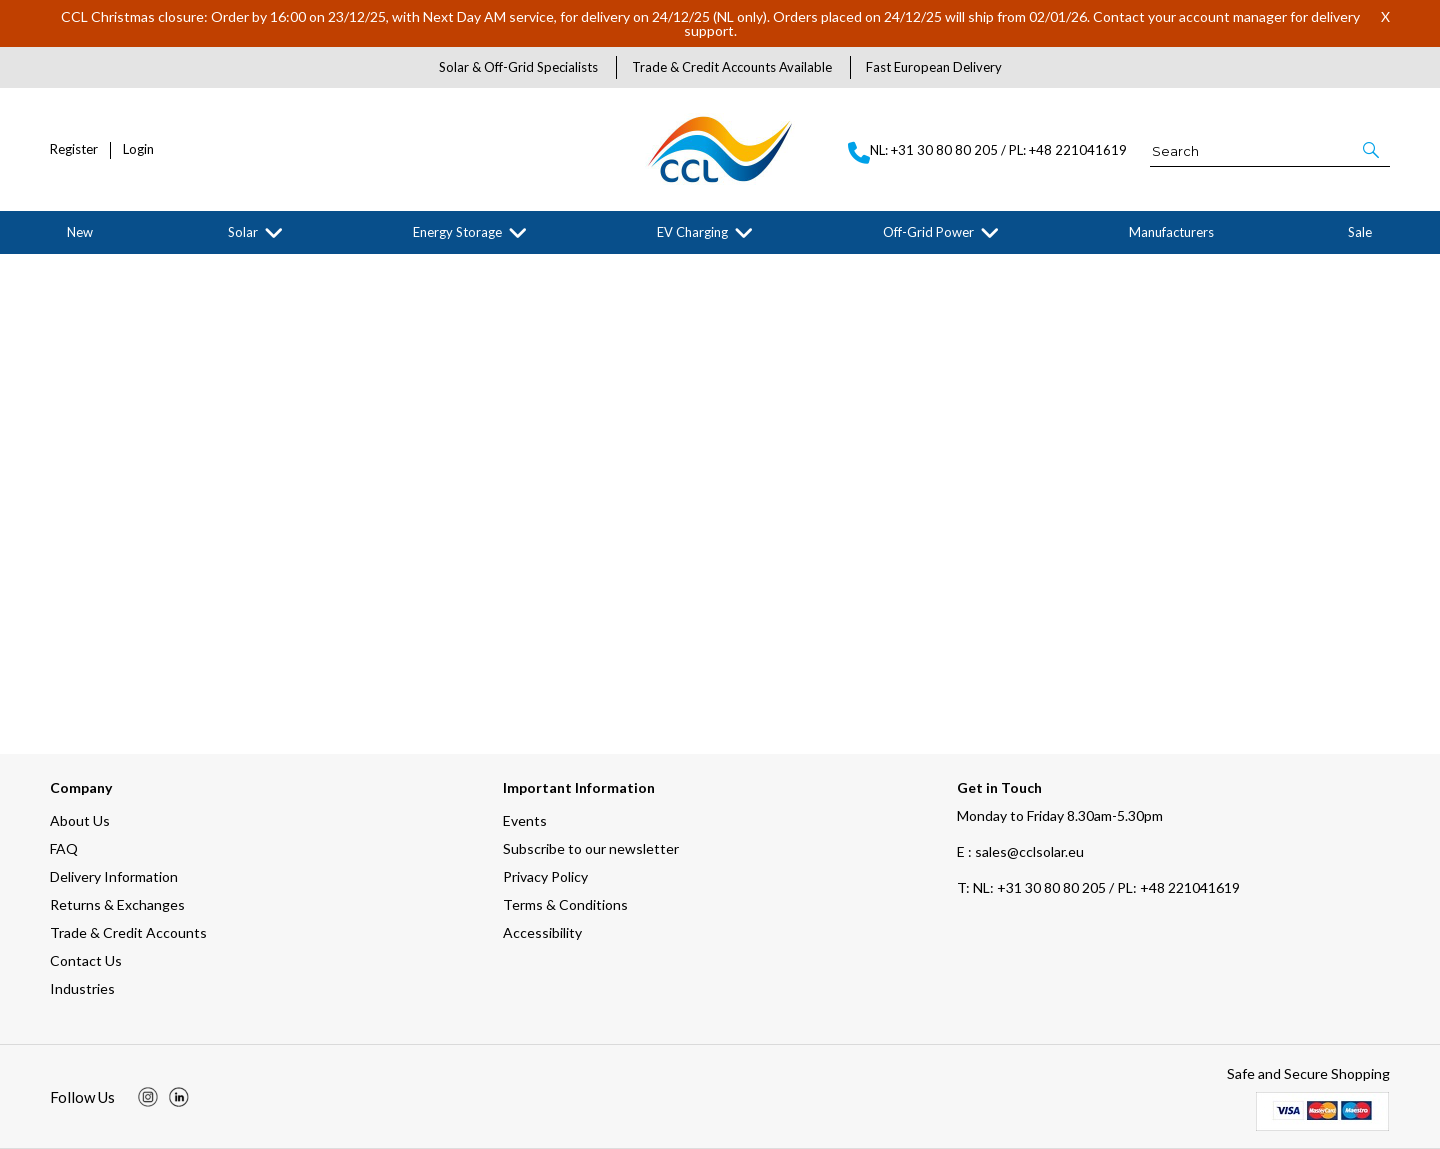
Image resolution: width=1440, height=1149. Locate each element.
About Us (80, 820)
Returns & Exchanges (117, 904)
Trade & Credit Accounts (128, 932)
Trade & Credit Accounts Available (732, 67)
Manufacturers (1171, 232)
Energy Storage (457, 232)
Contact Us (86, 960)
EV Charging (692, 232)
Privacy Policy (545, 876)
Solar (243, 232)
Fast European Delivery (934, 67)
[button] (1372, 150)
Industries (82, 988)
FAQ (64, 848)
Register (74, 149)
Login (138, 149)
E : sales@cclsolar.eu (1020, 851)
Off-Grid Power (928, 232)
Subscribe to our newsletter (591, 848)
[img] (148, 1097)
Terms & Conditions (565, 904)
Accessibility (542, 932)
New (80, 232)
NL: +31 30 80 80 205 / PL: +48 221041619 (1098, 887)
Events (525, 820)
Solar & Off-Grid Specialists (518, 67)
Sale (1360, 232)
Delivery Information (114, 876)
